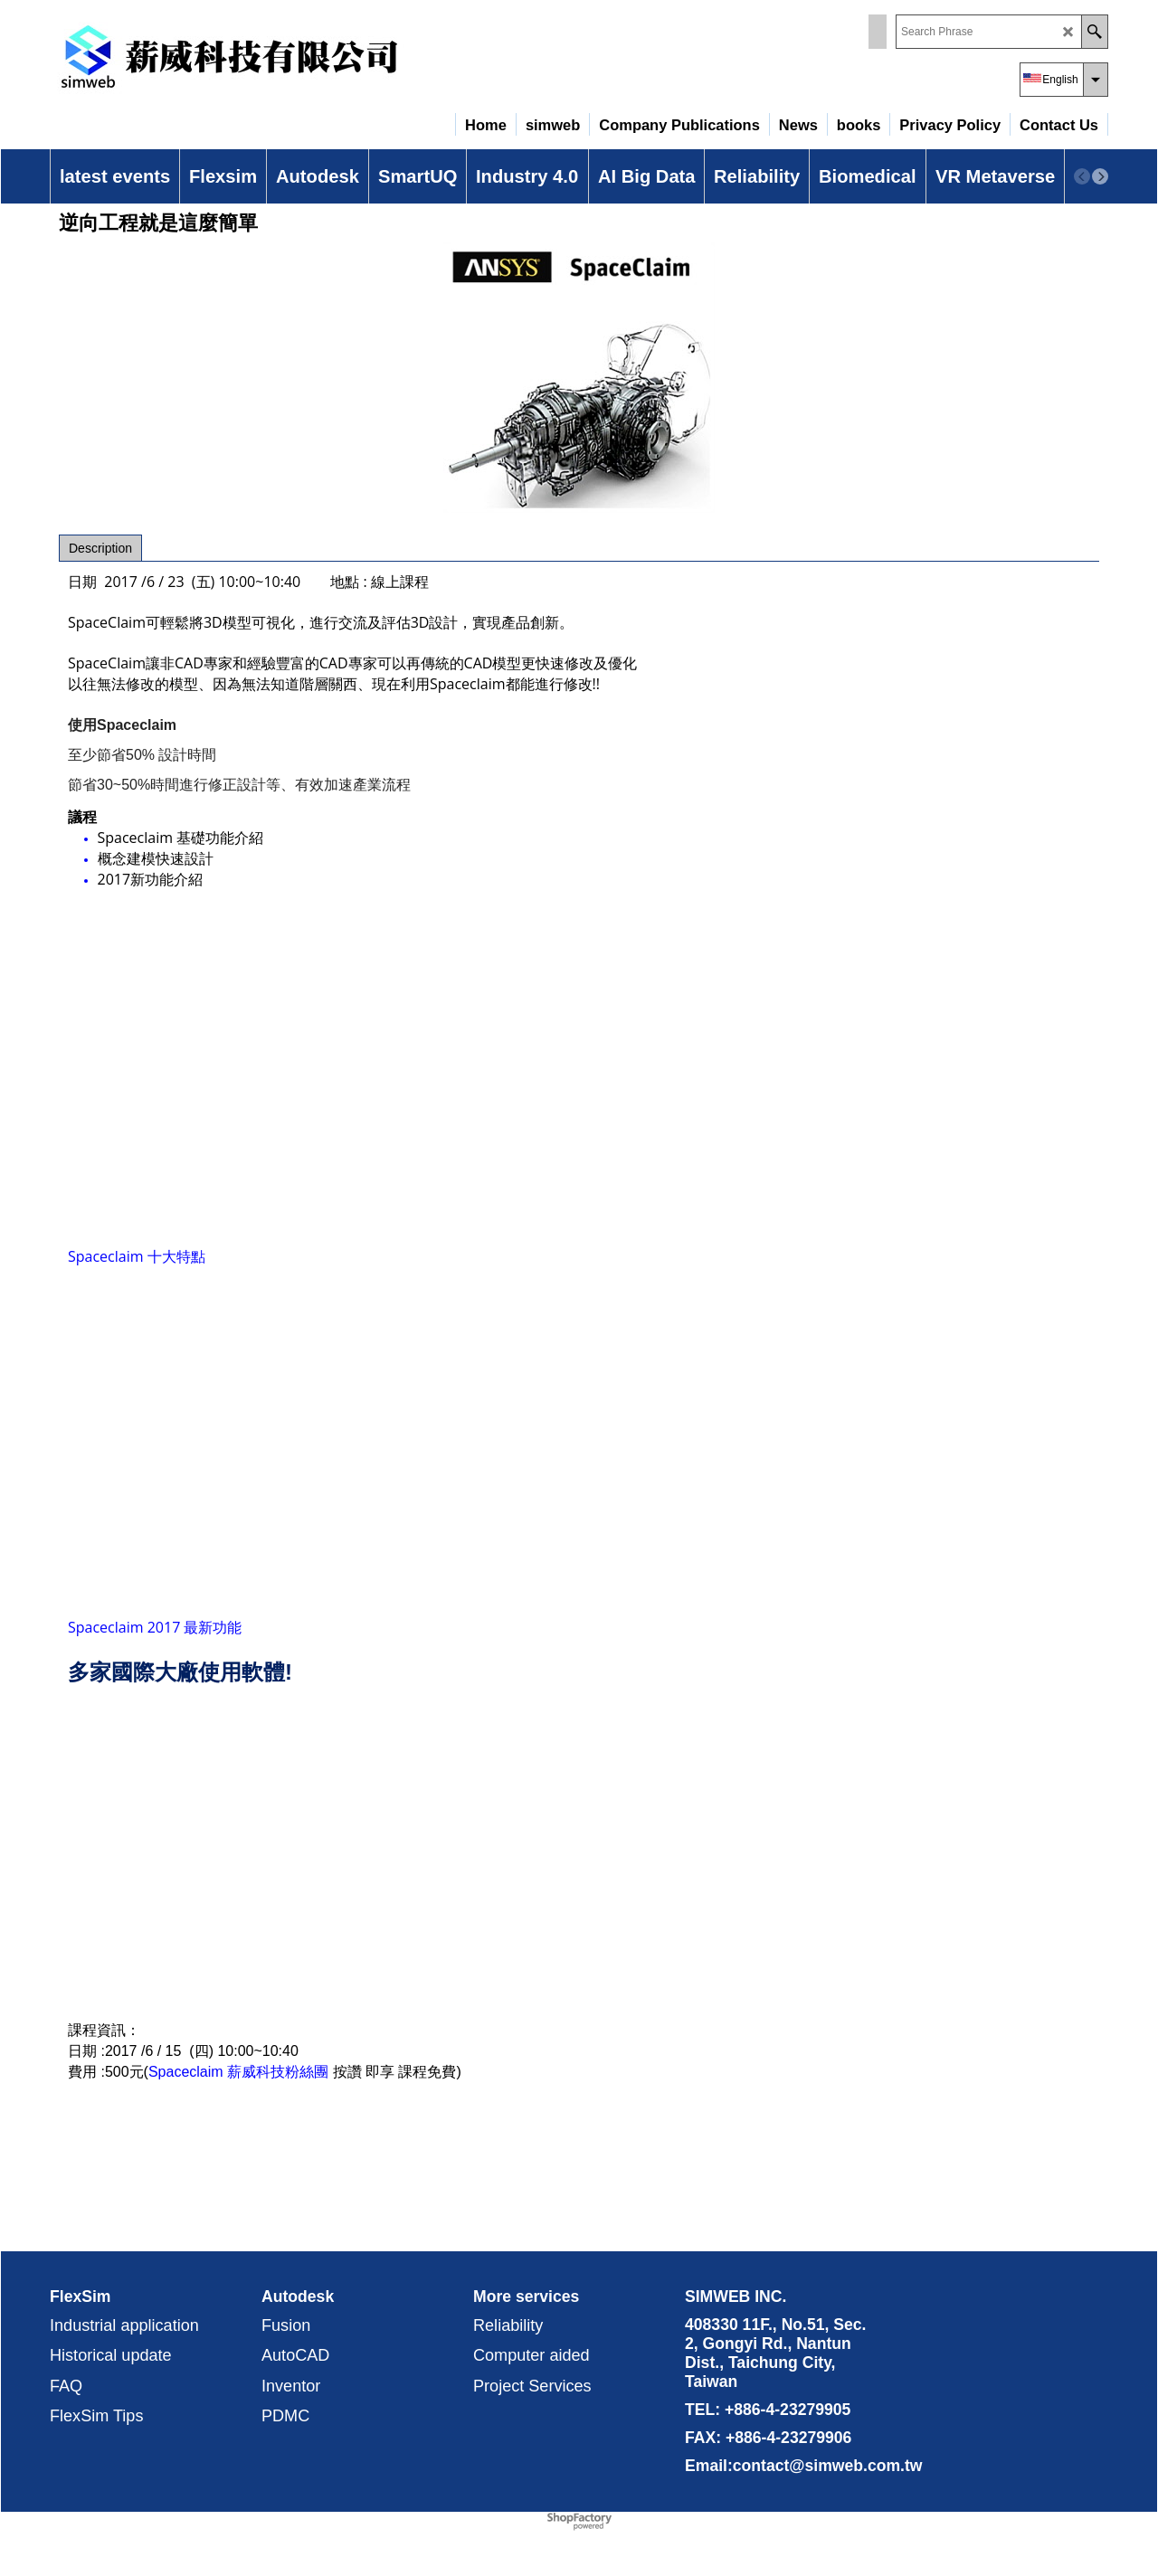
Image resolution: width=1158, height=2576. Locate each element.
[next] (1100, 176)
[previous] (1082, 176)
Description (100, 548)
